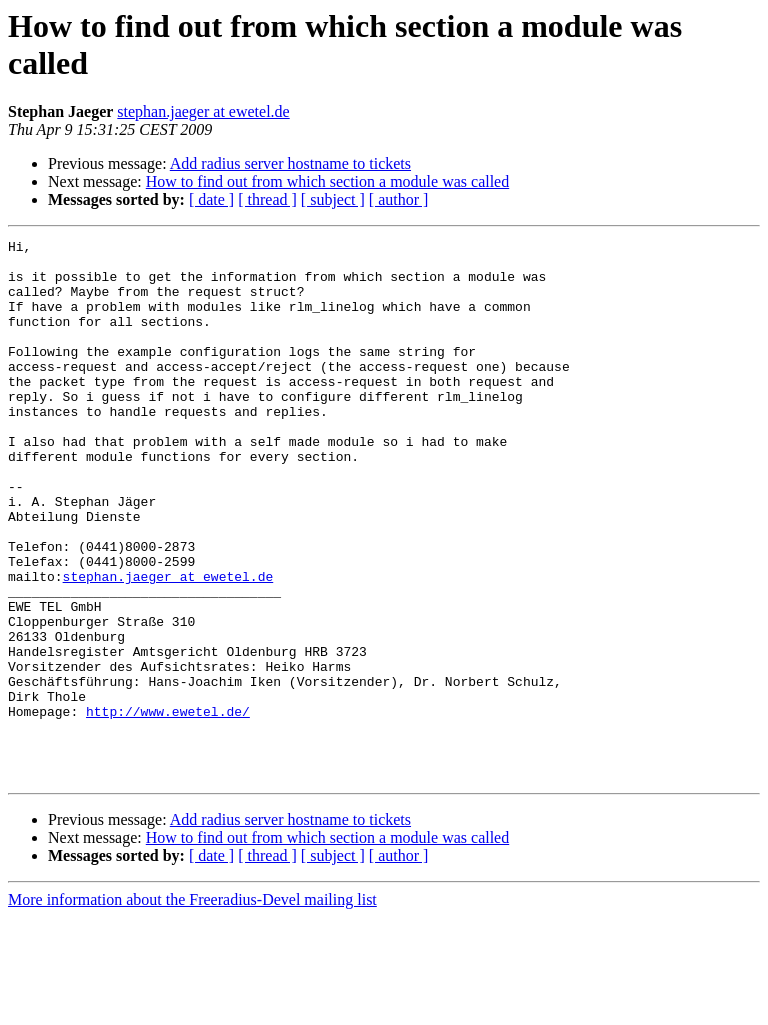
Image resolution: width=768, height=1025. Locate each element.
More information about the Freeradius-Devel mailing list (192, 1007)
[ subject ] (333, 199)
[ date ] (211, 199)
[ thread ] (267, 199)
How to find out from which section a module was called (327, 181)
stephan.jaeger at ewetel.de (203, 111)
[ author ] (399, 199)
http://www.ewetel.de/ (168, 807)
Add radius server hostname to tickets (290, 163)
